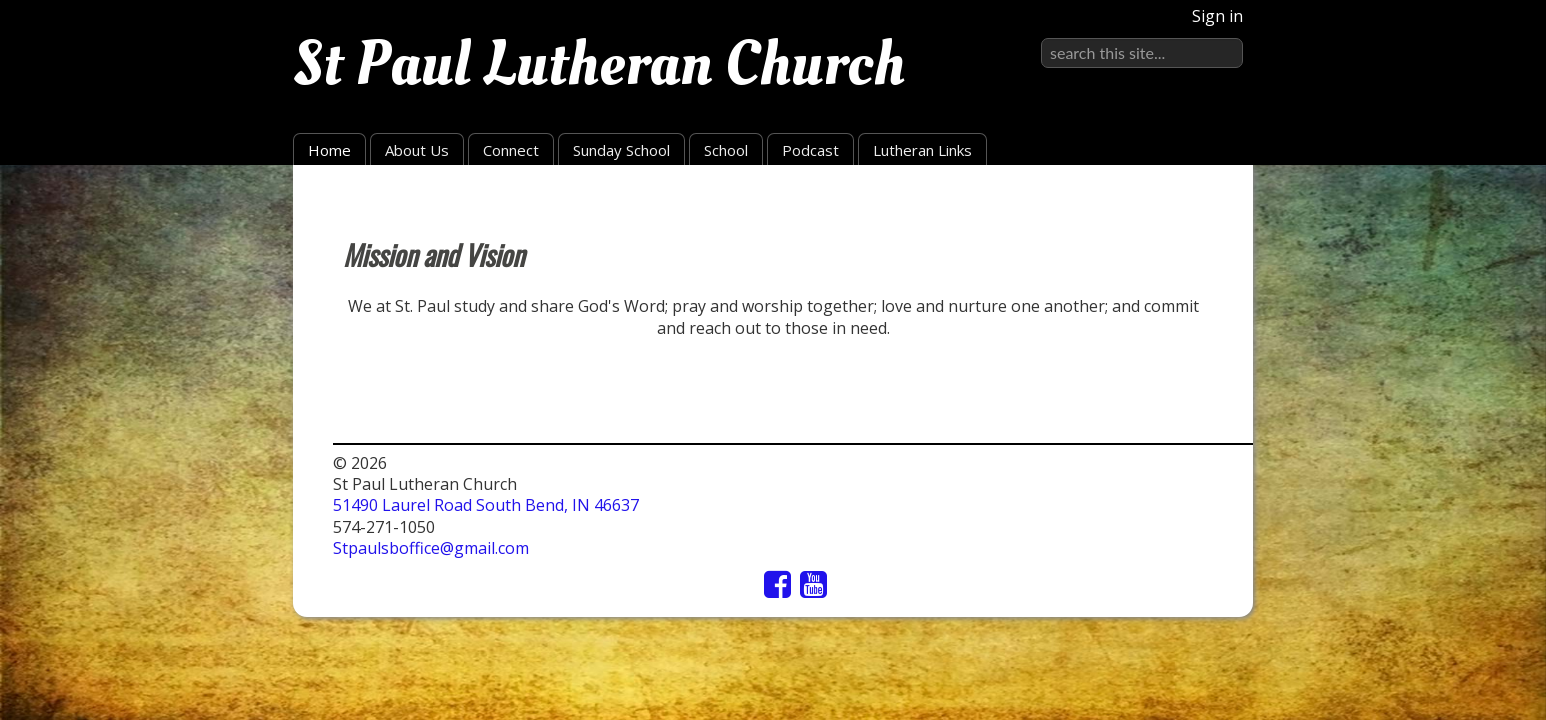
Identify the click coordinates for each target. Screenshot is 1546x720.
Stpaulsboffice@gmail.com (431, 548)
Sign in (1217, 16)
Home (329, 150)
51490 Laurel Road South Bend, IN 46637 (486, 505)
